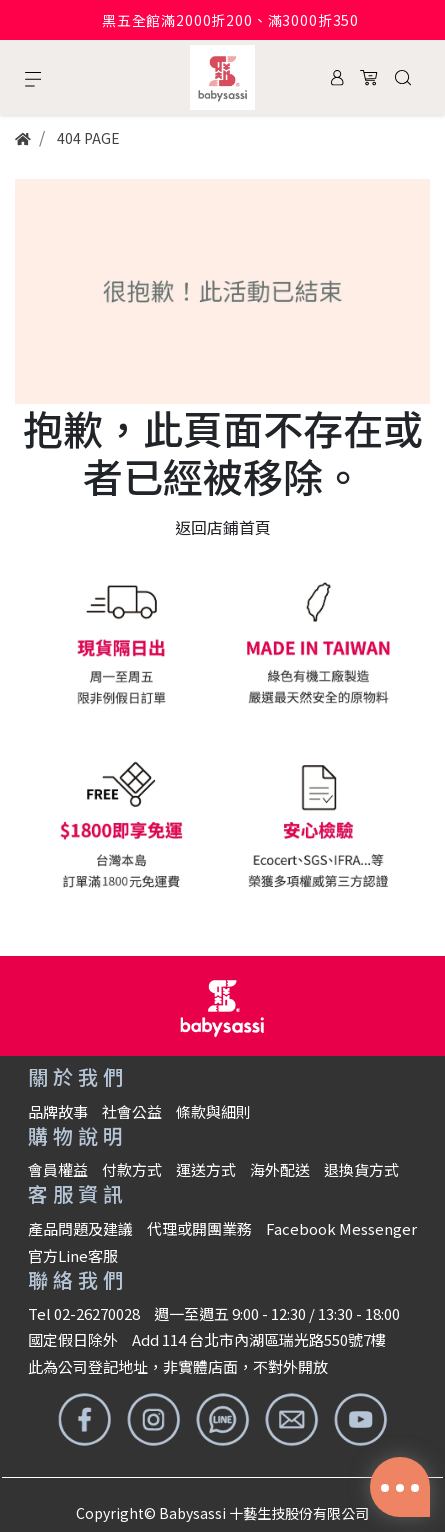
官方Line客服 (73, 1255)
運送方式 (206, 1169)
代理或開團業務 (199, 1228)
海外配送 (280, 1169)
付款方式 (132, 1169)
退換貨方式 (361, 1169)
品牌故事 (58, 1111)
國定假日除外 (73, 1339)
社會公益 (132, 1111)
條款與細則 (213, 1111)
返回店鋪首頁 (223, 527)
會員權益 (58, 1169)
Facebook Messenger (341, 1228)
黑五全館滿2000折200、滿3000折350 (230, 20)
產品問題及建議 (80, 1228)
